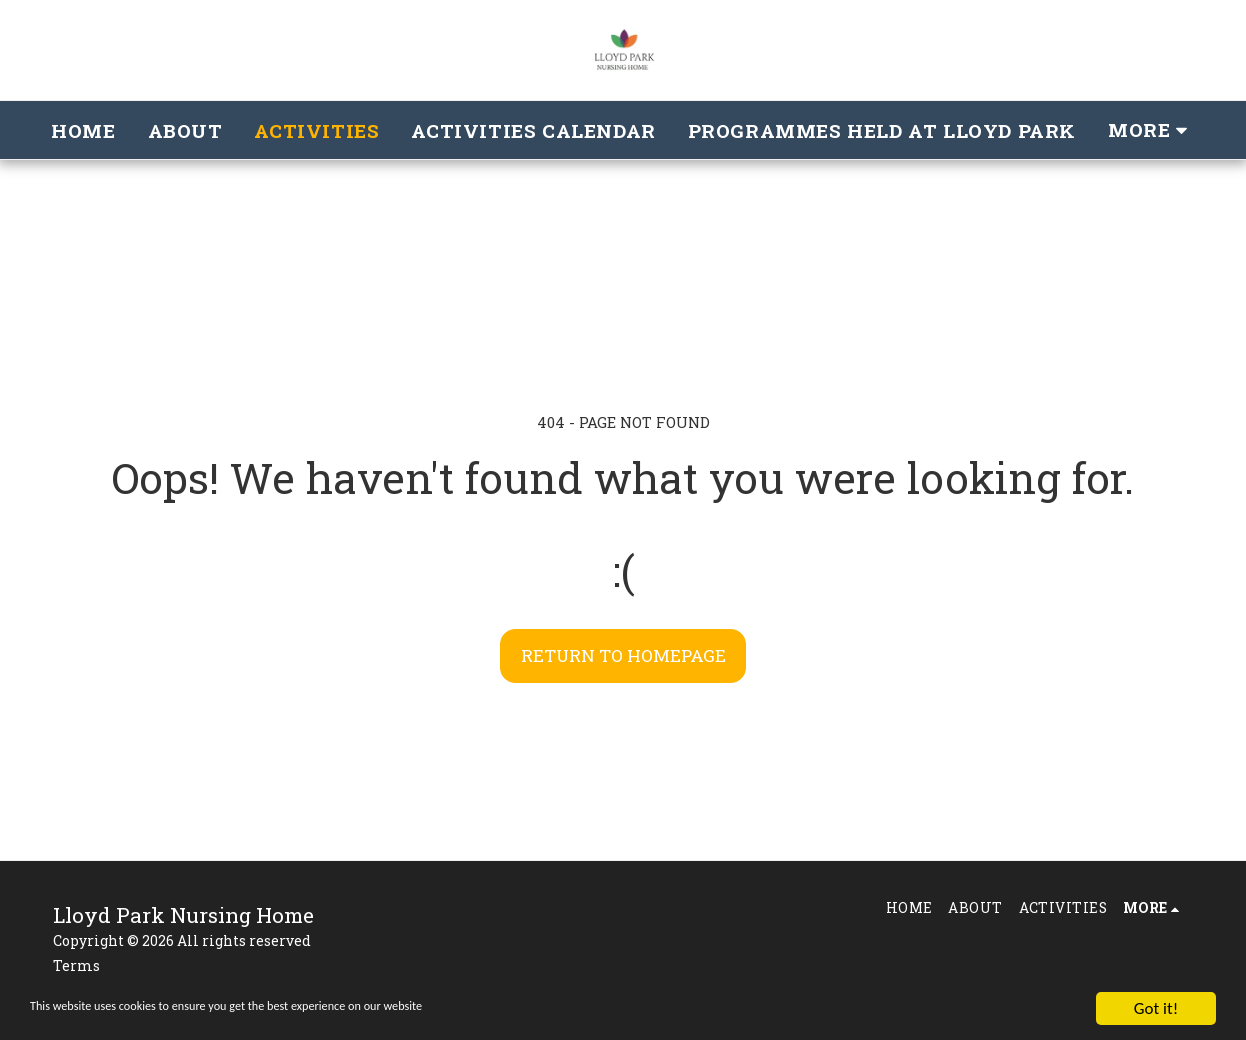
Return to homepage (623, 655)
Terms (76, 965)
